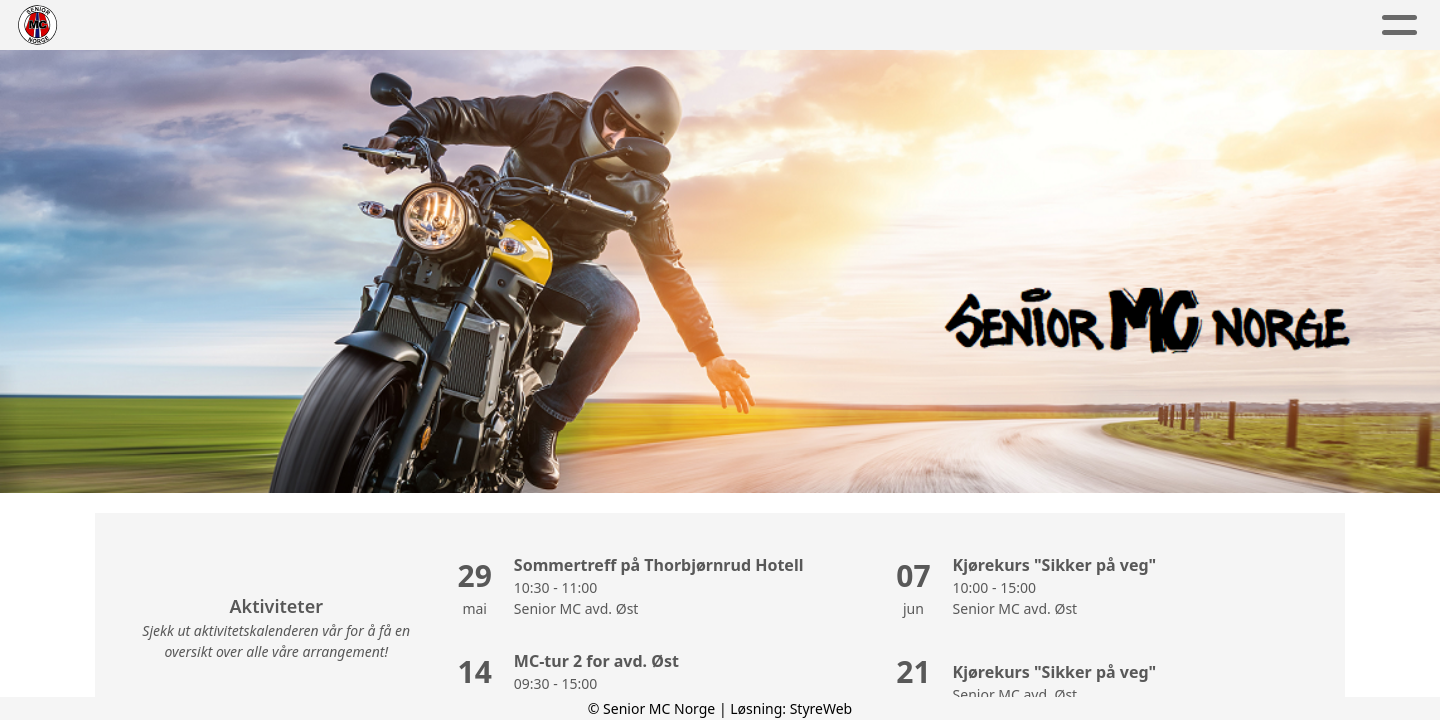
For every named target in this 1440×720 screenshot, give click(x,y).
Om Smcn (437, 25)
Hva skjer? (843, 25)
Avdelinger (576, 25)
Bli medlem (987, 25)
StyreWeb (821, 708)
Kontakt (1123, 25)
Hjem (338, 25)
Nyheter (712, 25)
